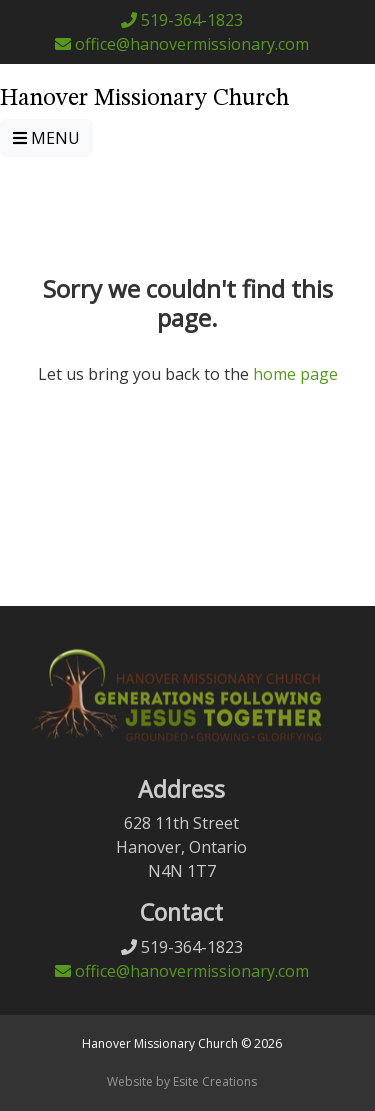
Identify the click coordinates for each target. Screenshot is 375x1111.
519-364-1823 (182, 20)
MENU (46, 138)
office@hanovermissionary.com (182, 44)
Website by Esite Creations (182, 1081)
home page (295, 374)
